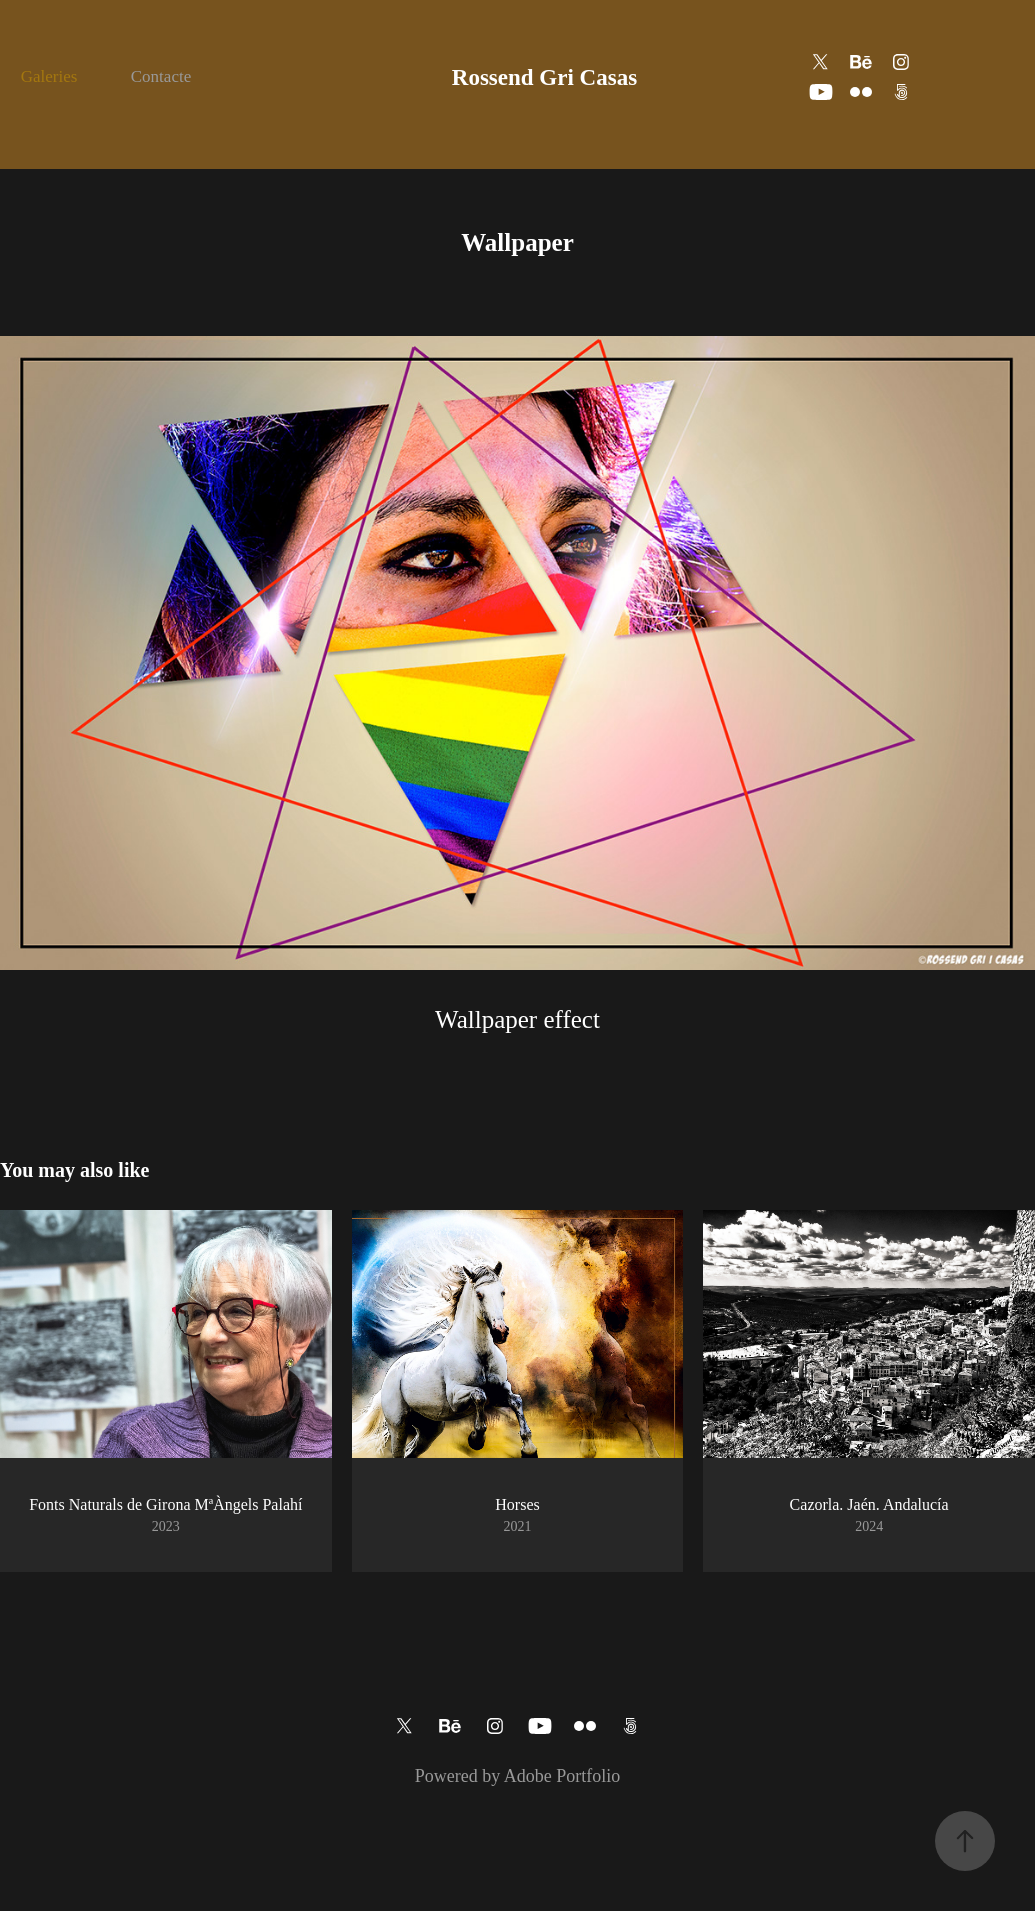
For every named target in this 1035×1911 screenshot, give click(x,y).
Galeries (49, 76)
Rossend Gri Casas (544, 77)
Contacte (161, 76)
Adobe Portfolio (562, 1776)
